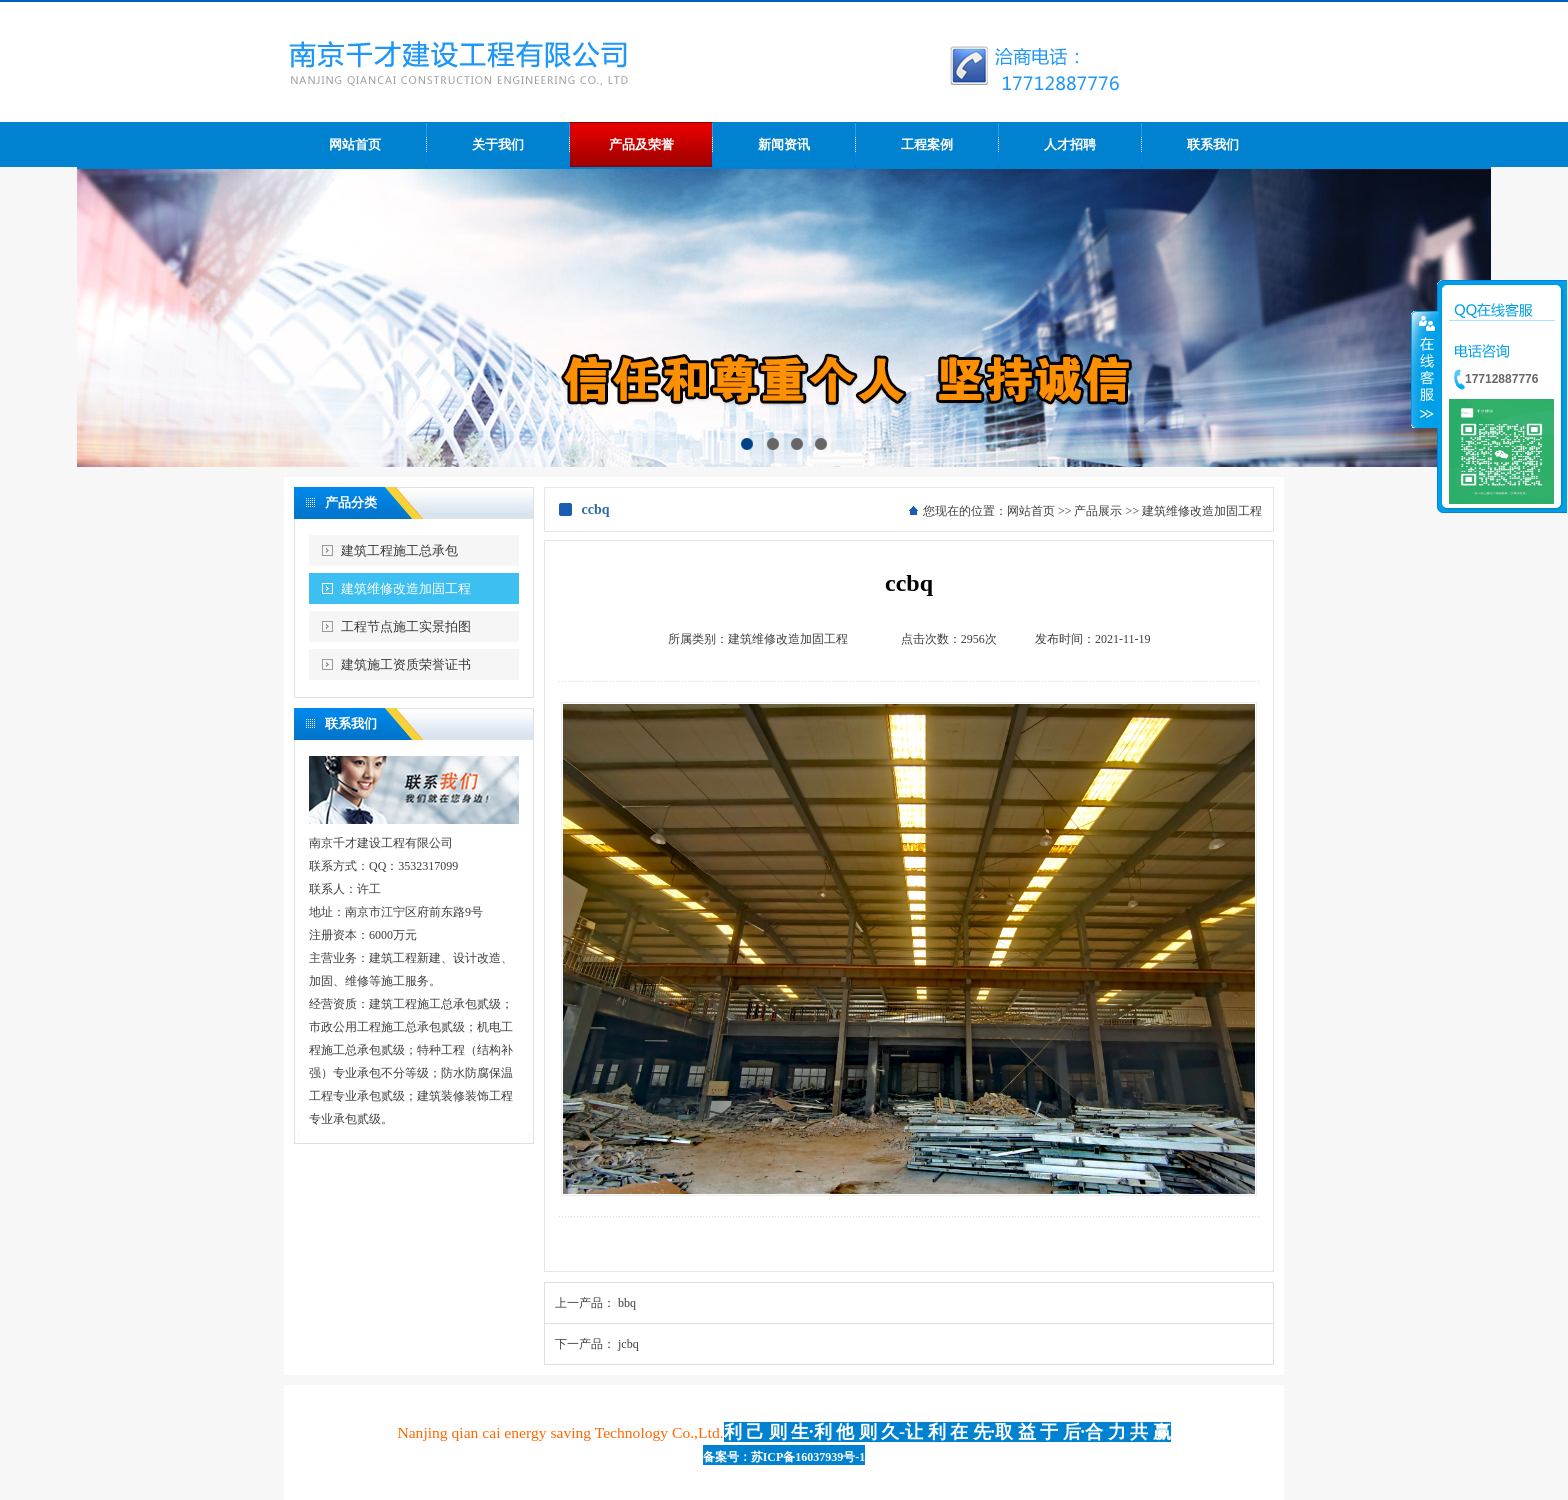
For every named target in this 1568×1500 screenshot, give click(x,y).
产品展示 (1098, 511)
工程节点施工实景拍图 (406, 626)
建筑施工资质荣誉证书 (406, 664)
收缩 (1425, 369)
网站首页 (1031, 511)
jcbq (628, 1344)
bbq (627, 1303)
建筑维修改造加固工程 (406, 588)
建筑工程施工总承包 (399, 550)
